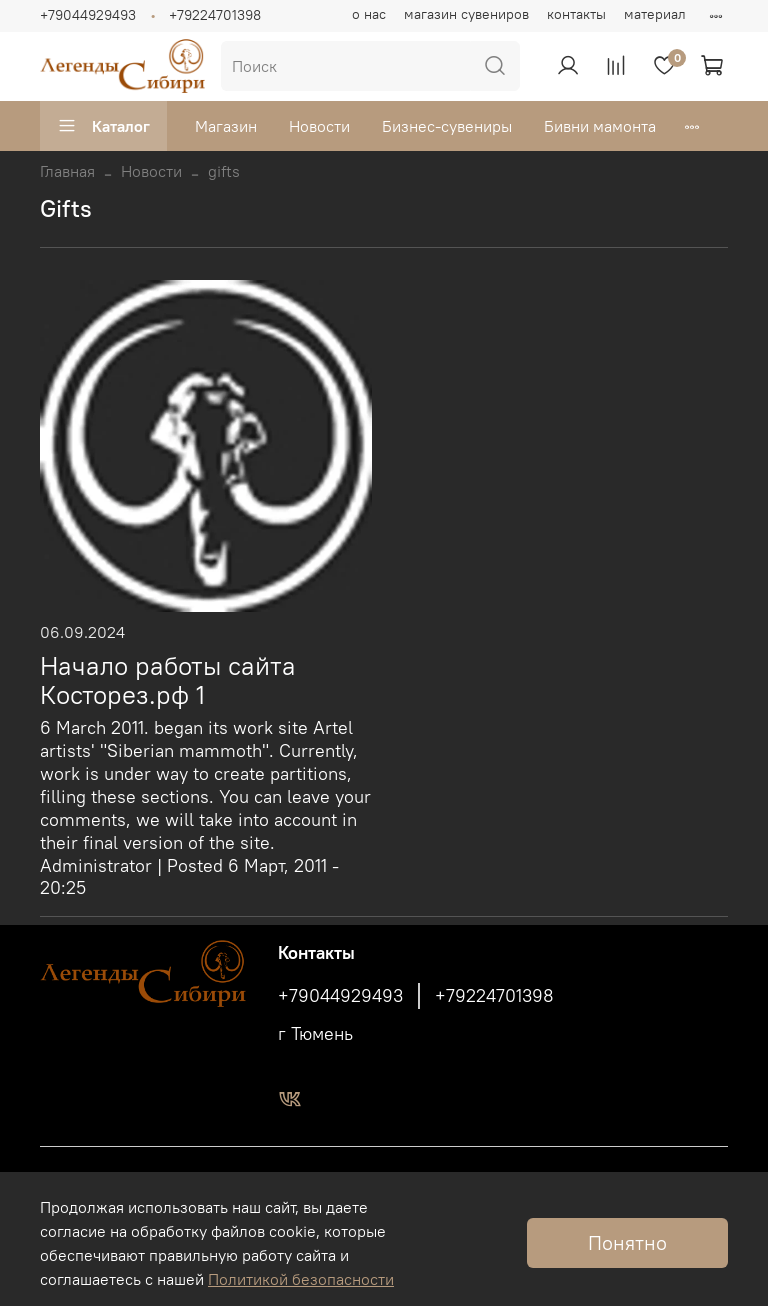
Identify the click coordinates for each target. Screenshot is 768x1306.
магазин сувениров (466, 14)
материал (655, 14)
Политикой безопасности (301, 1279)
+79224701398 (215, 15)
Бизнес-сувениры (447, 126)
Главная (67, 171)
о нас (369, 14)
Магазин (226, 126)
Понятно (627, 1242)
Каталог (103, 126)
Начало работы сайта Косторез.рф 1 (168, 680)
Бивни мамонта (600, 126)
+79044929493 (88, 15)
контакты (576, 14)
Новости (319, 126)
